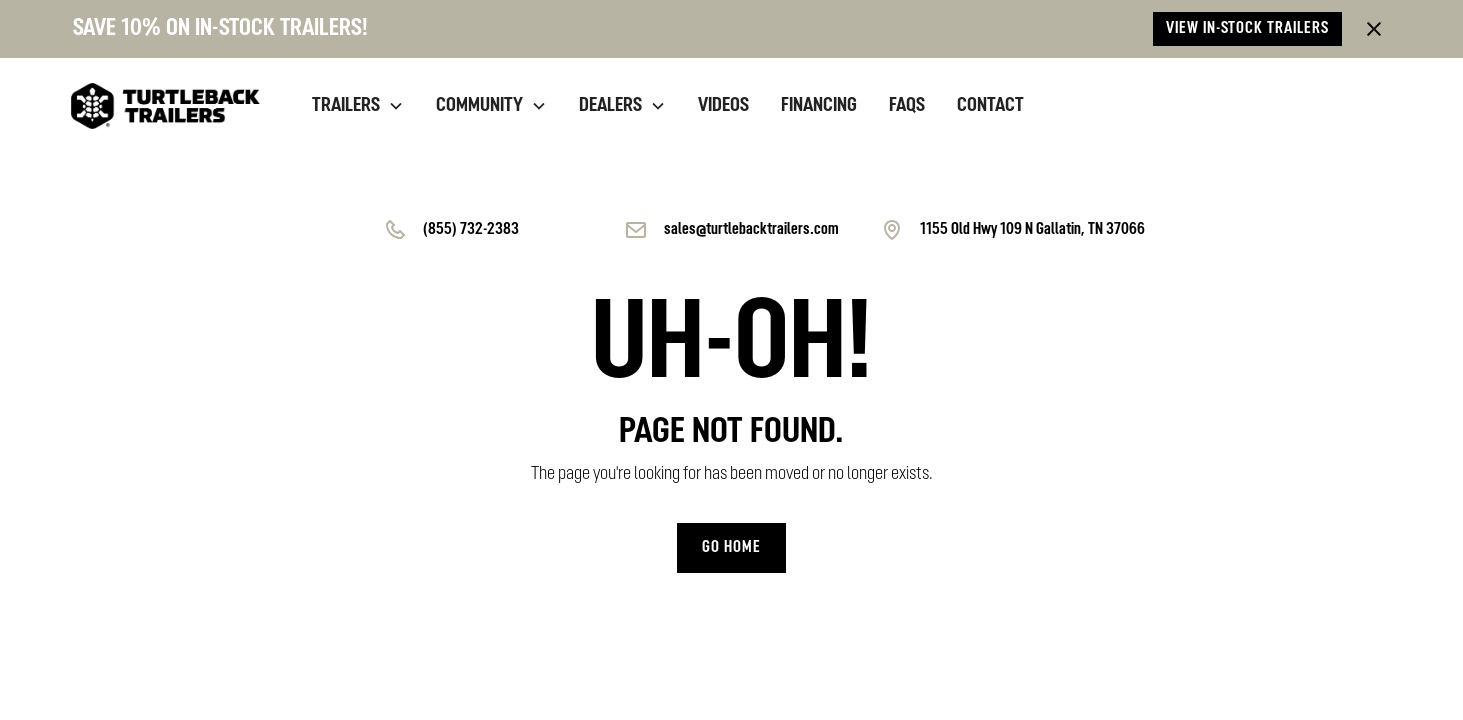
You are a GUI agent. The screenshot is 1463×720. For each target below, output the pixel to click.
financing (819, 106)
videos (723, 106)
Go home (731, 548)
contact (990, 106)
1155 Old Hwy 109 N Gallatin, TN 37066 (1032, 230)
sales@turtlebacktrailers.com (751, 230)
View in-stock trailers (1247, 29)
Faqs (907, 106)
